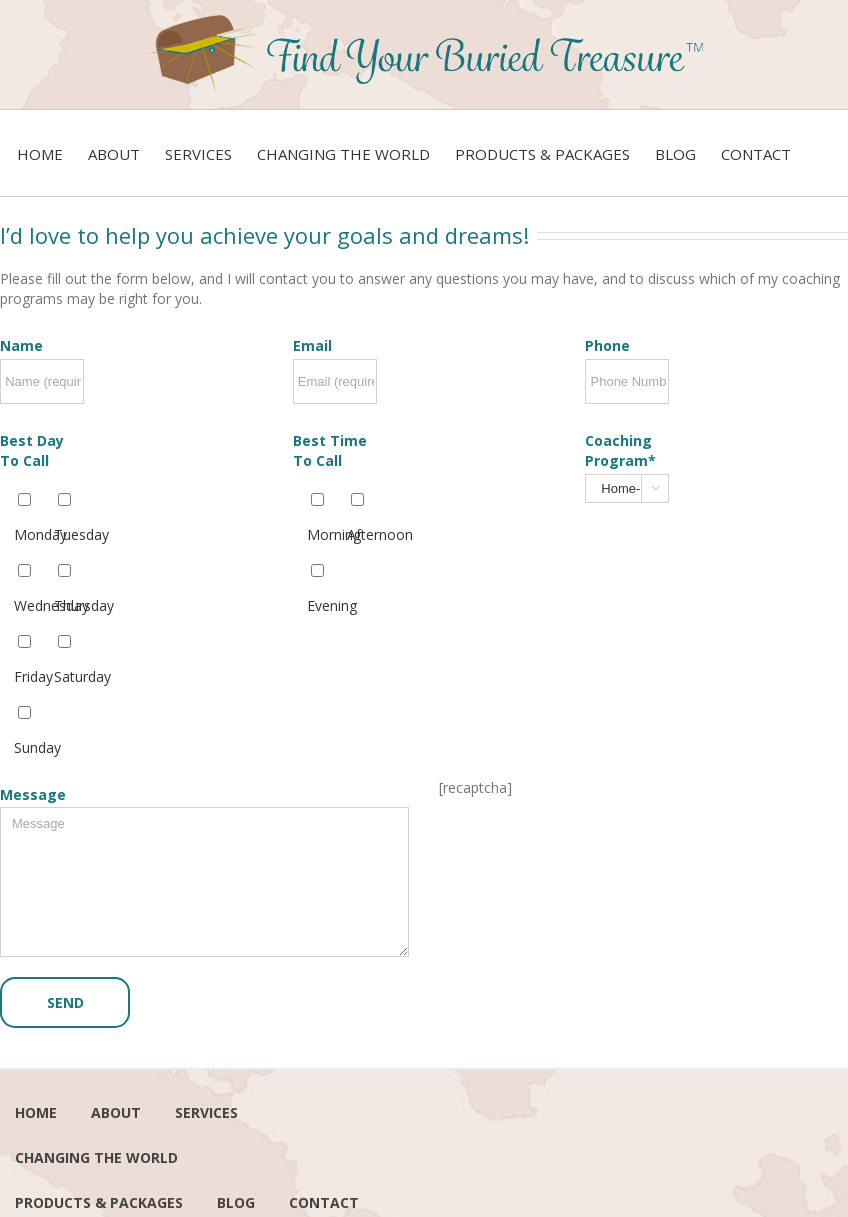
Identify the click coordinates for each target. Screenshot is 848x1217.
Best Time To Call (330, 450)
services (206, 1112)
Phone (607, 345)
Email (312, 345)
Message (33, 794)
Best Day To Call (32, 450)
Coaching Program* (620, 450)
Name (21, 345)
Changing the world (96, 1157)
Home (36, 1112)
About (116, 1112)
